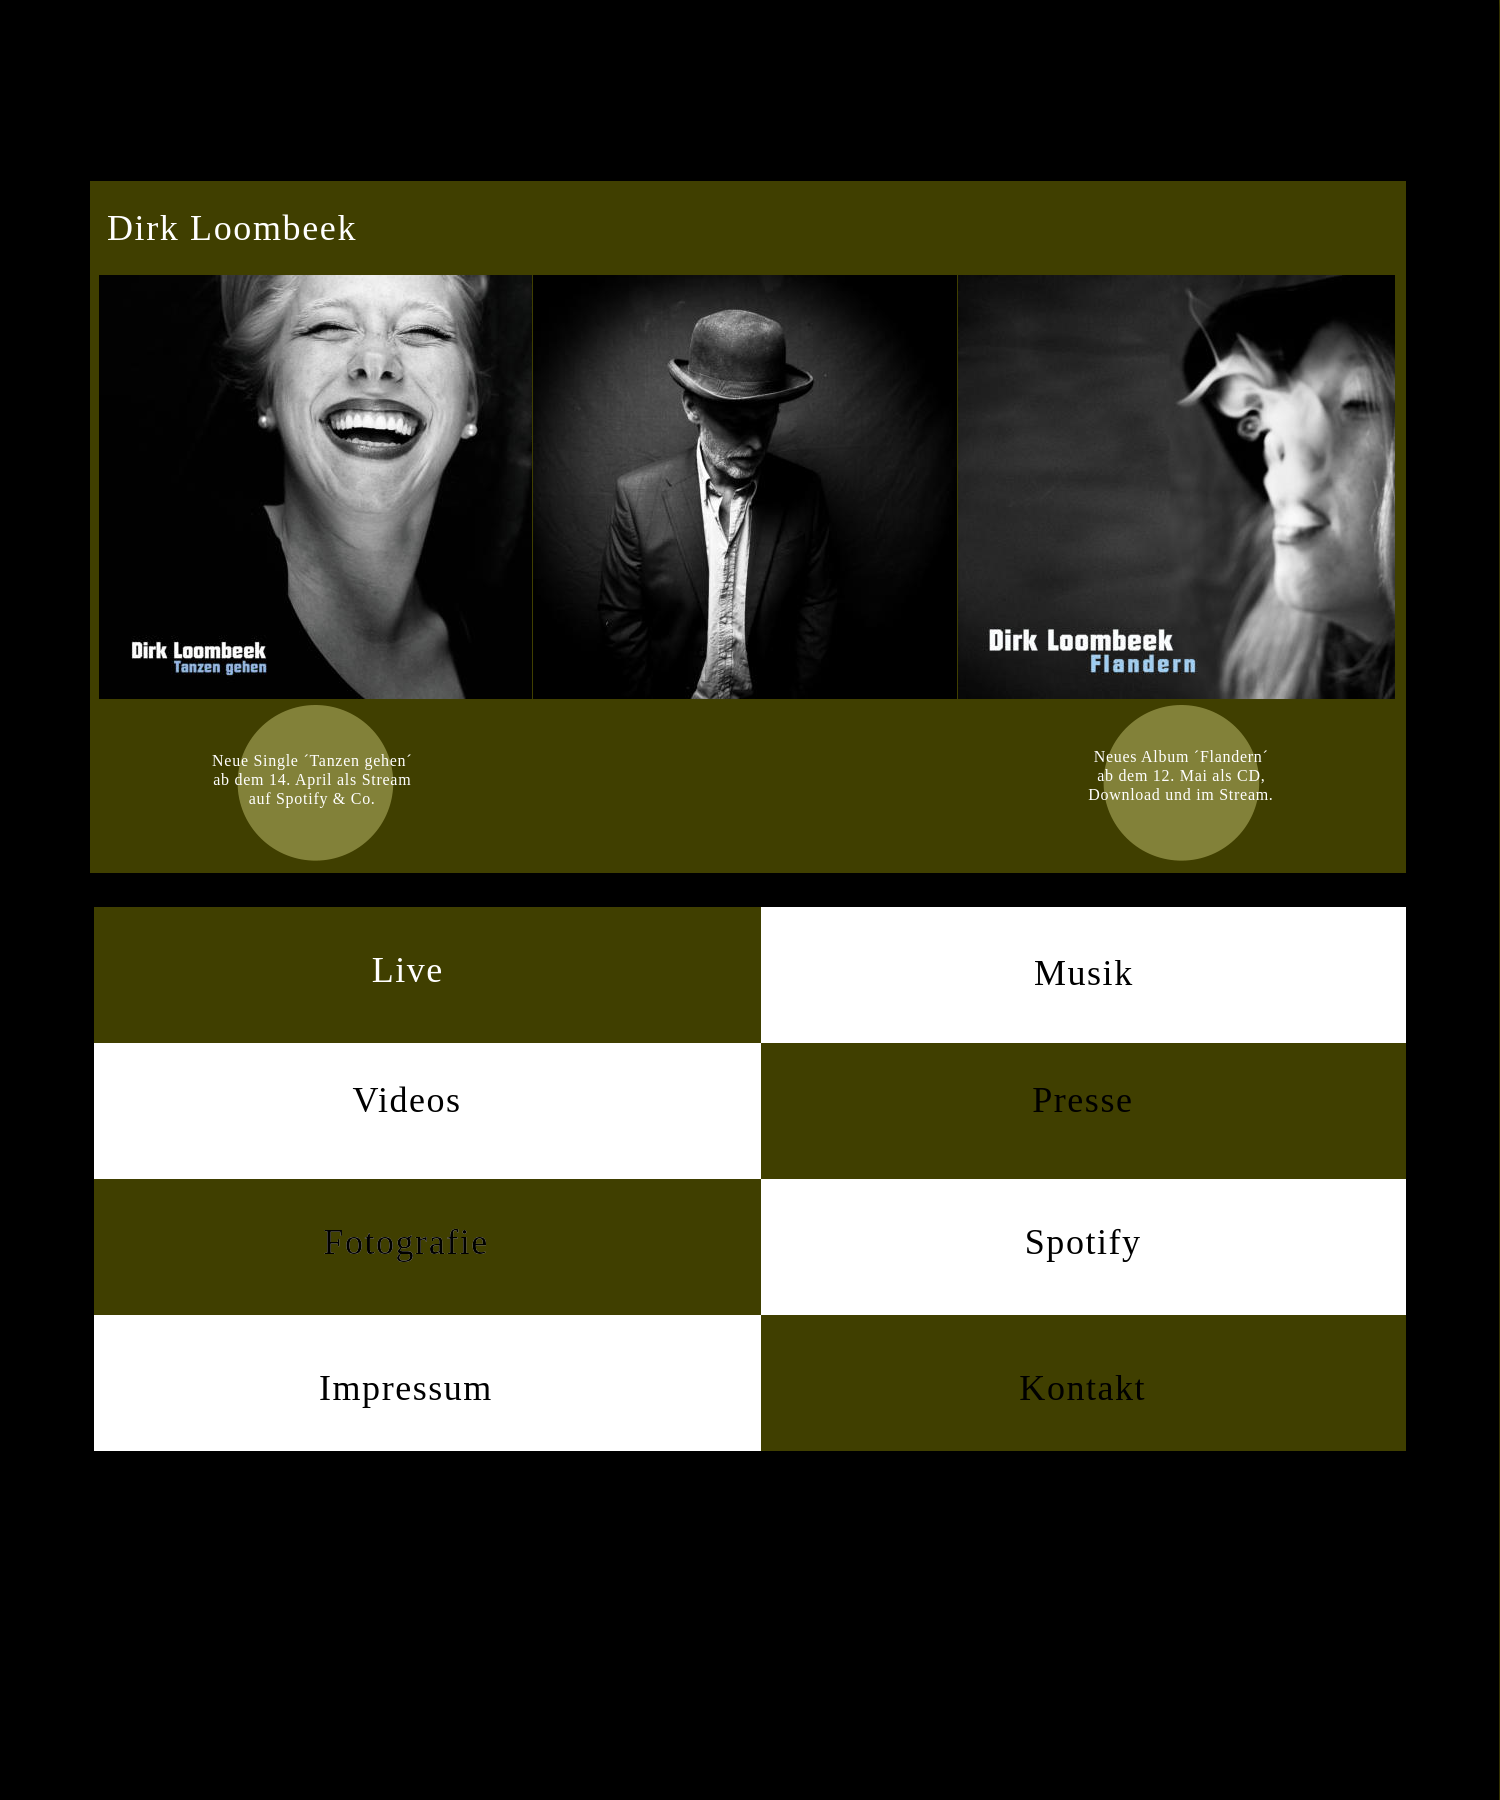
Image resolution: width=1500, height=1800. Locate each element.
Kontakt (1082, 1388)
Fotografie (405, 1242)
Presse (1082, 1100)
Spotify (1083, 1242)
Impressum (406, 1388)
